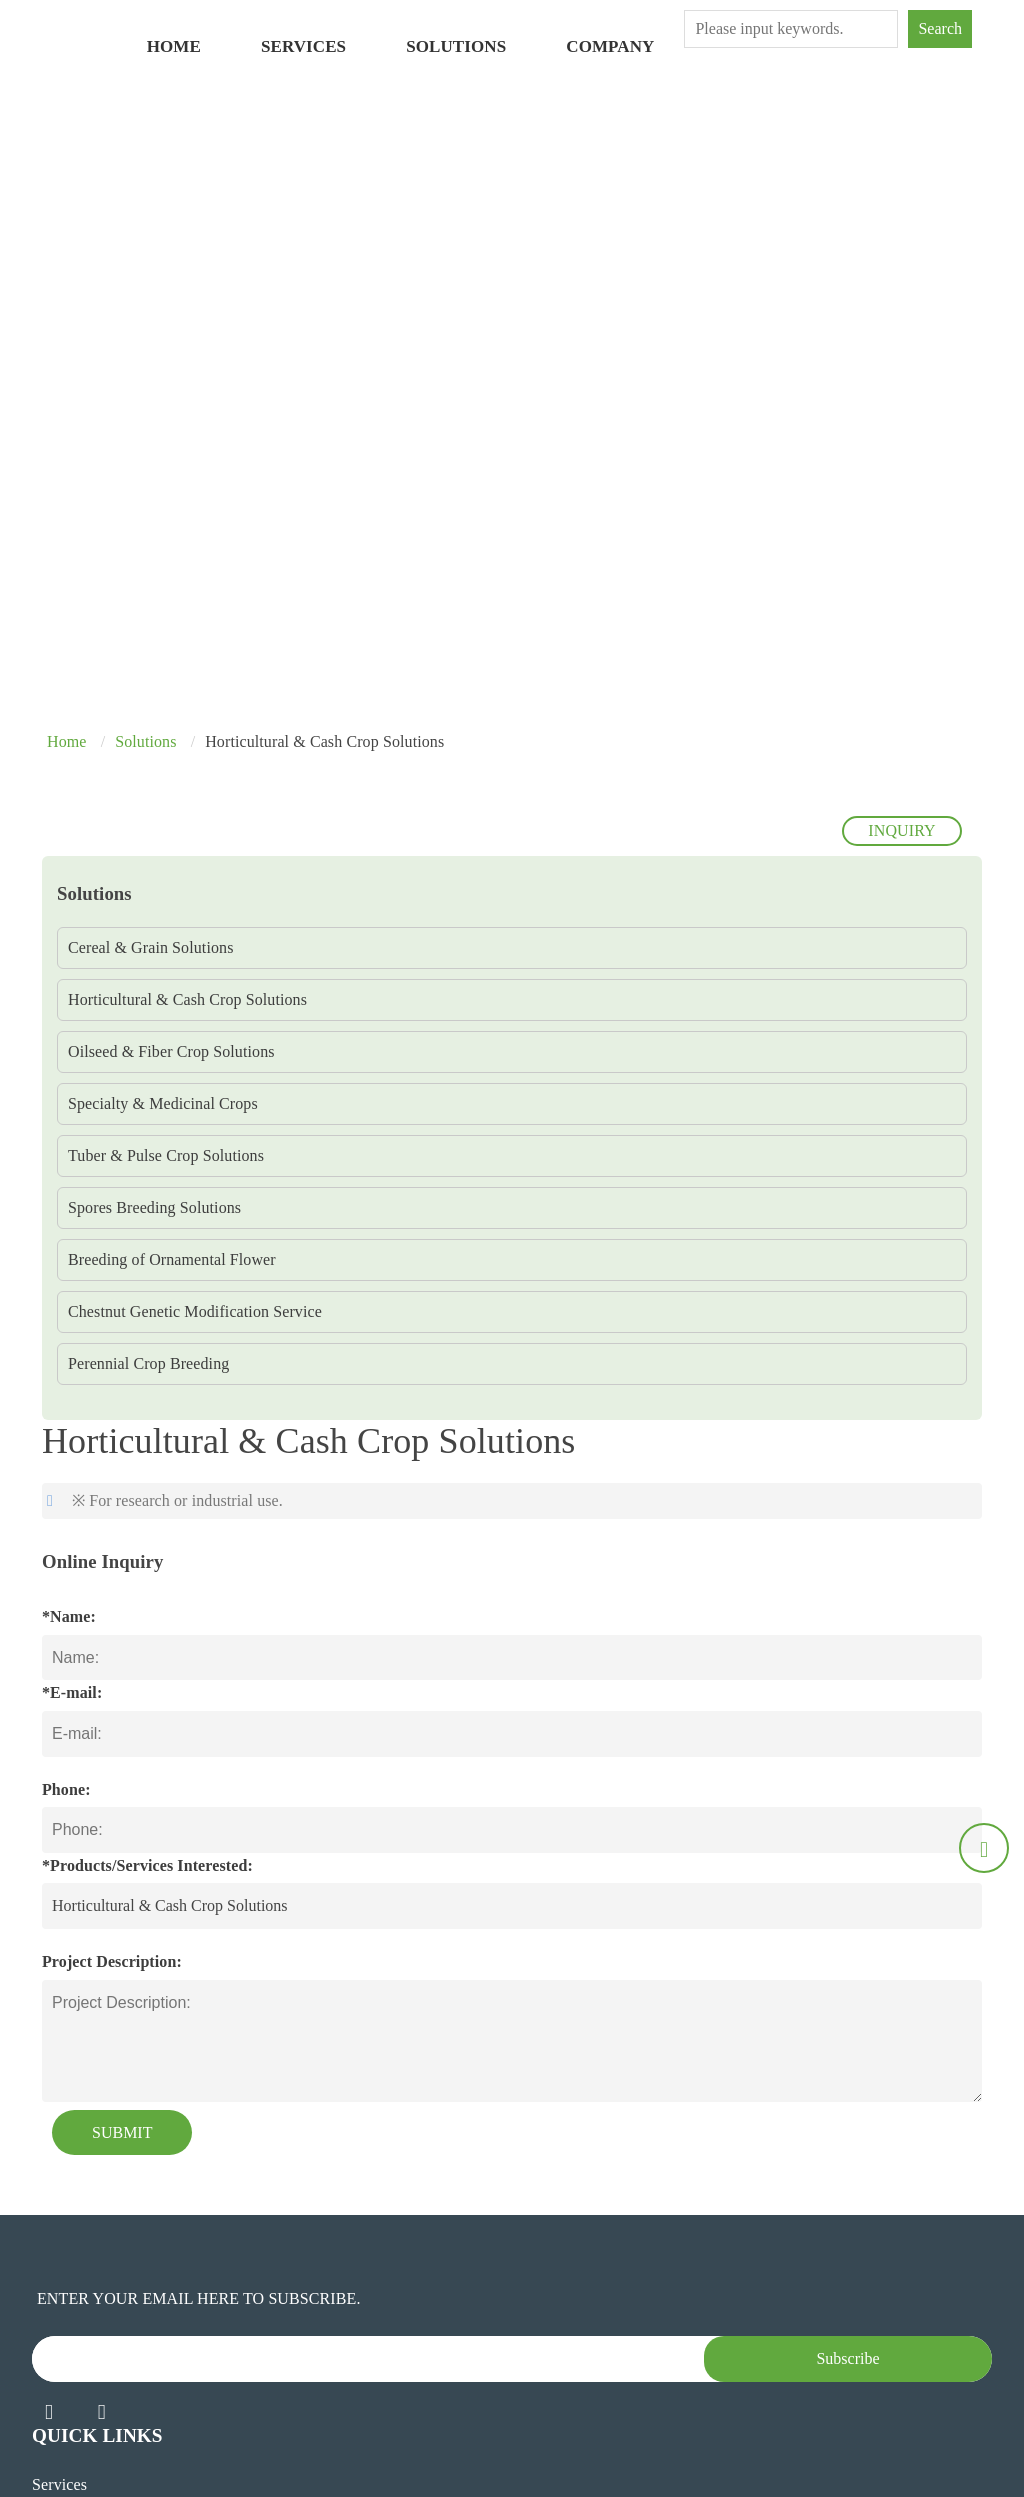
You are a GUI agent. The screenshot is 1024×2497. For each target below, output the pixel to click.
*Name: (69, 1616)
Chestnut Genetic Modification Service (195, 1311)
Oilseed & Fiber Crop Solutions (171, 1051)
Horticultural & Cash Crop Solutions (187, 999)
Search (940, 28)
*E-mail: (72, 1692)
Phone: (66, 1789)
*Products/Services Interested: (147, 1865)
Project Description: (112, 1961)
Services (303, 46)
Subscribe (847, 2358)
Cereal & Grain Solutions (151, 947)
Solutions (456, 46)
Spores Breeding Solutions (154, 1207)
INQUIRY (901, 830)
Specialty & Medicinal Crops (163, 1103)
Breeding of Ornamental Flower (172, 1259)
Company (610, 46)
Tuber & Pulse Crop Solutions (166, 1155)
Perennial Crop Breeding (148, 1363)
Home (174, 46)
